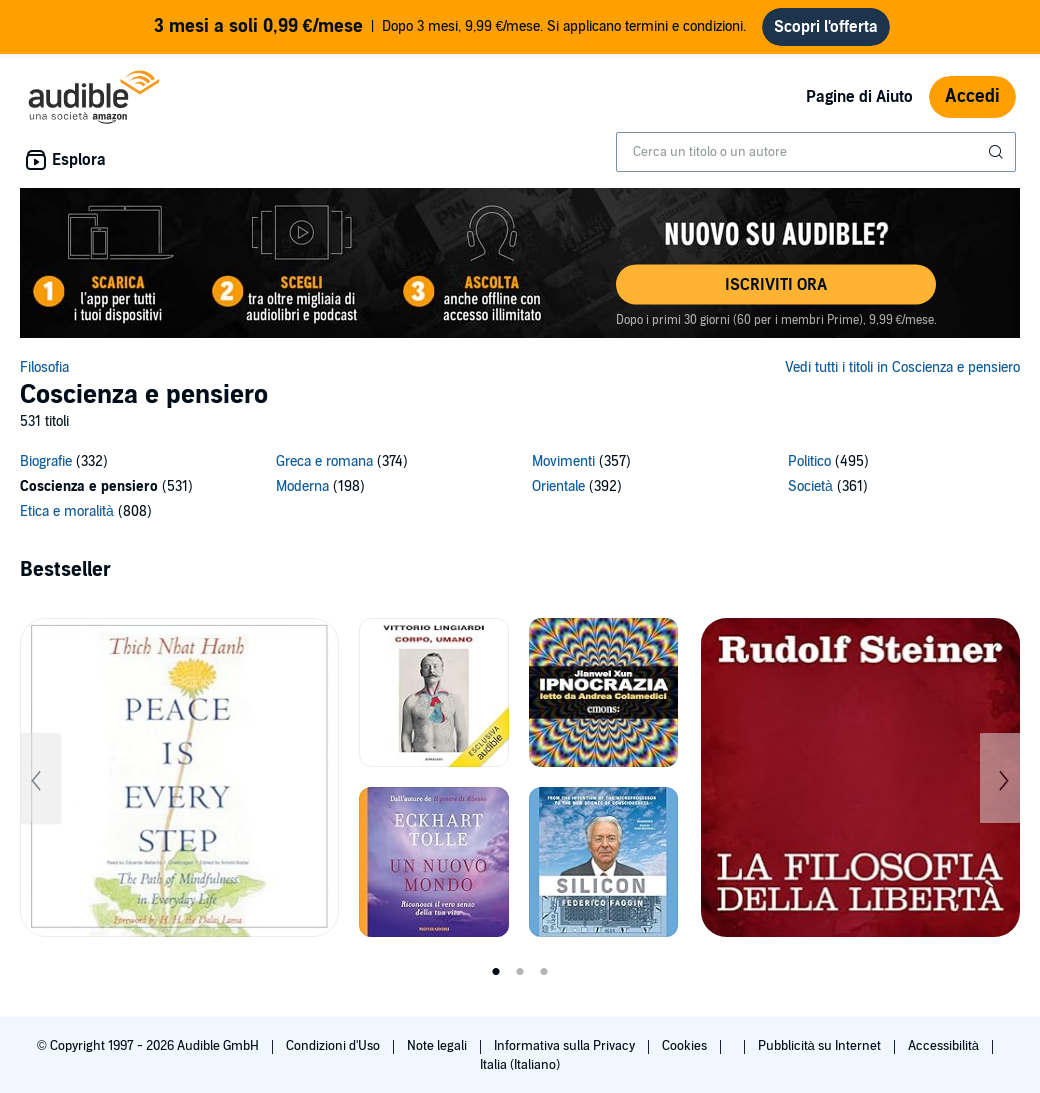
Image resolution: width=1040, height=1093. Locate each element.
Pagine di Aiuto (859, 97)
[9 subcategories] (520, 489)
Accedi (972, 96)
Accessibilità (945, 1046)
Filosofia (44, 367)
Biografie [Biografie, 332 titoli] (46, 461)
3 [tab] (544, 972)
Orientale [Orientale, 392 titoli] (558, 486)
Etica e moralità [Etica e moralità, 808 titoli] (67, 511)
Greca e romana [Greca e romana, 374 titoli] (324, 461)
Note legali (438, 1046)
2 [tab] (520, 972)
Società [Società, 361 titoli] (810, 486)
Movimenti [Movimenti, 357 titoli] (563, 461)
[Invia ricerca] (998, 152)
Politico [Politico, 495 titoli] (809, 461)
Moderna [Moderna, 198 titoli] (302, 486)
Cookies (686, 1046)
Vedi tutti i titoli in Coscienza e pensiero (902, 367)
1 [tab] (496, 972)
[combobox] (816, 152)
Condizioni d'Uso (334, 1046)
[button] (776, 285)
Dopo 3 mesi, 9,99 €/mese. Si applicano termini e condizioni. (450, 27)
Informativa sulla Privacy (566, 1046)
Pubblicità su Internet (821, 1046)
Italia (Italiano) (520, 1065)
